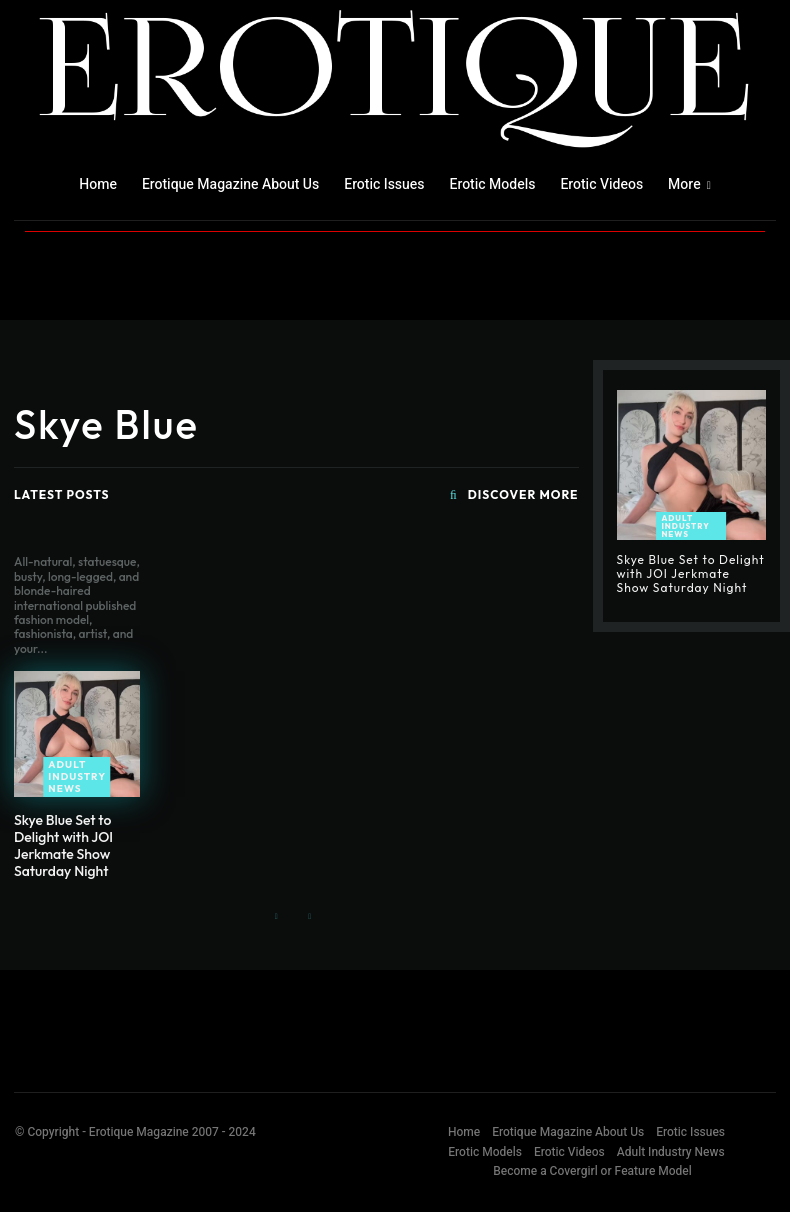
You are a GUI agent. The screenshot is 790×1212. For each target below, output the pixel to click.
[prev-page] (276, 917)
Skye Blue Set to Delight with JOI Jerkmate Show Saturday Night (63, 845)
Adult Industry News (77, 776)
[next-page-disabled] (308, 917)
